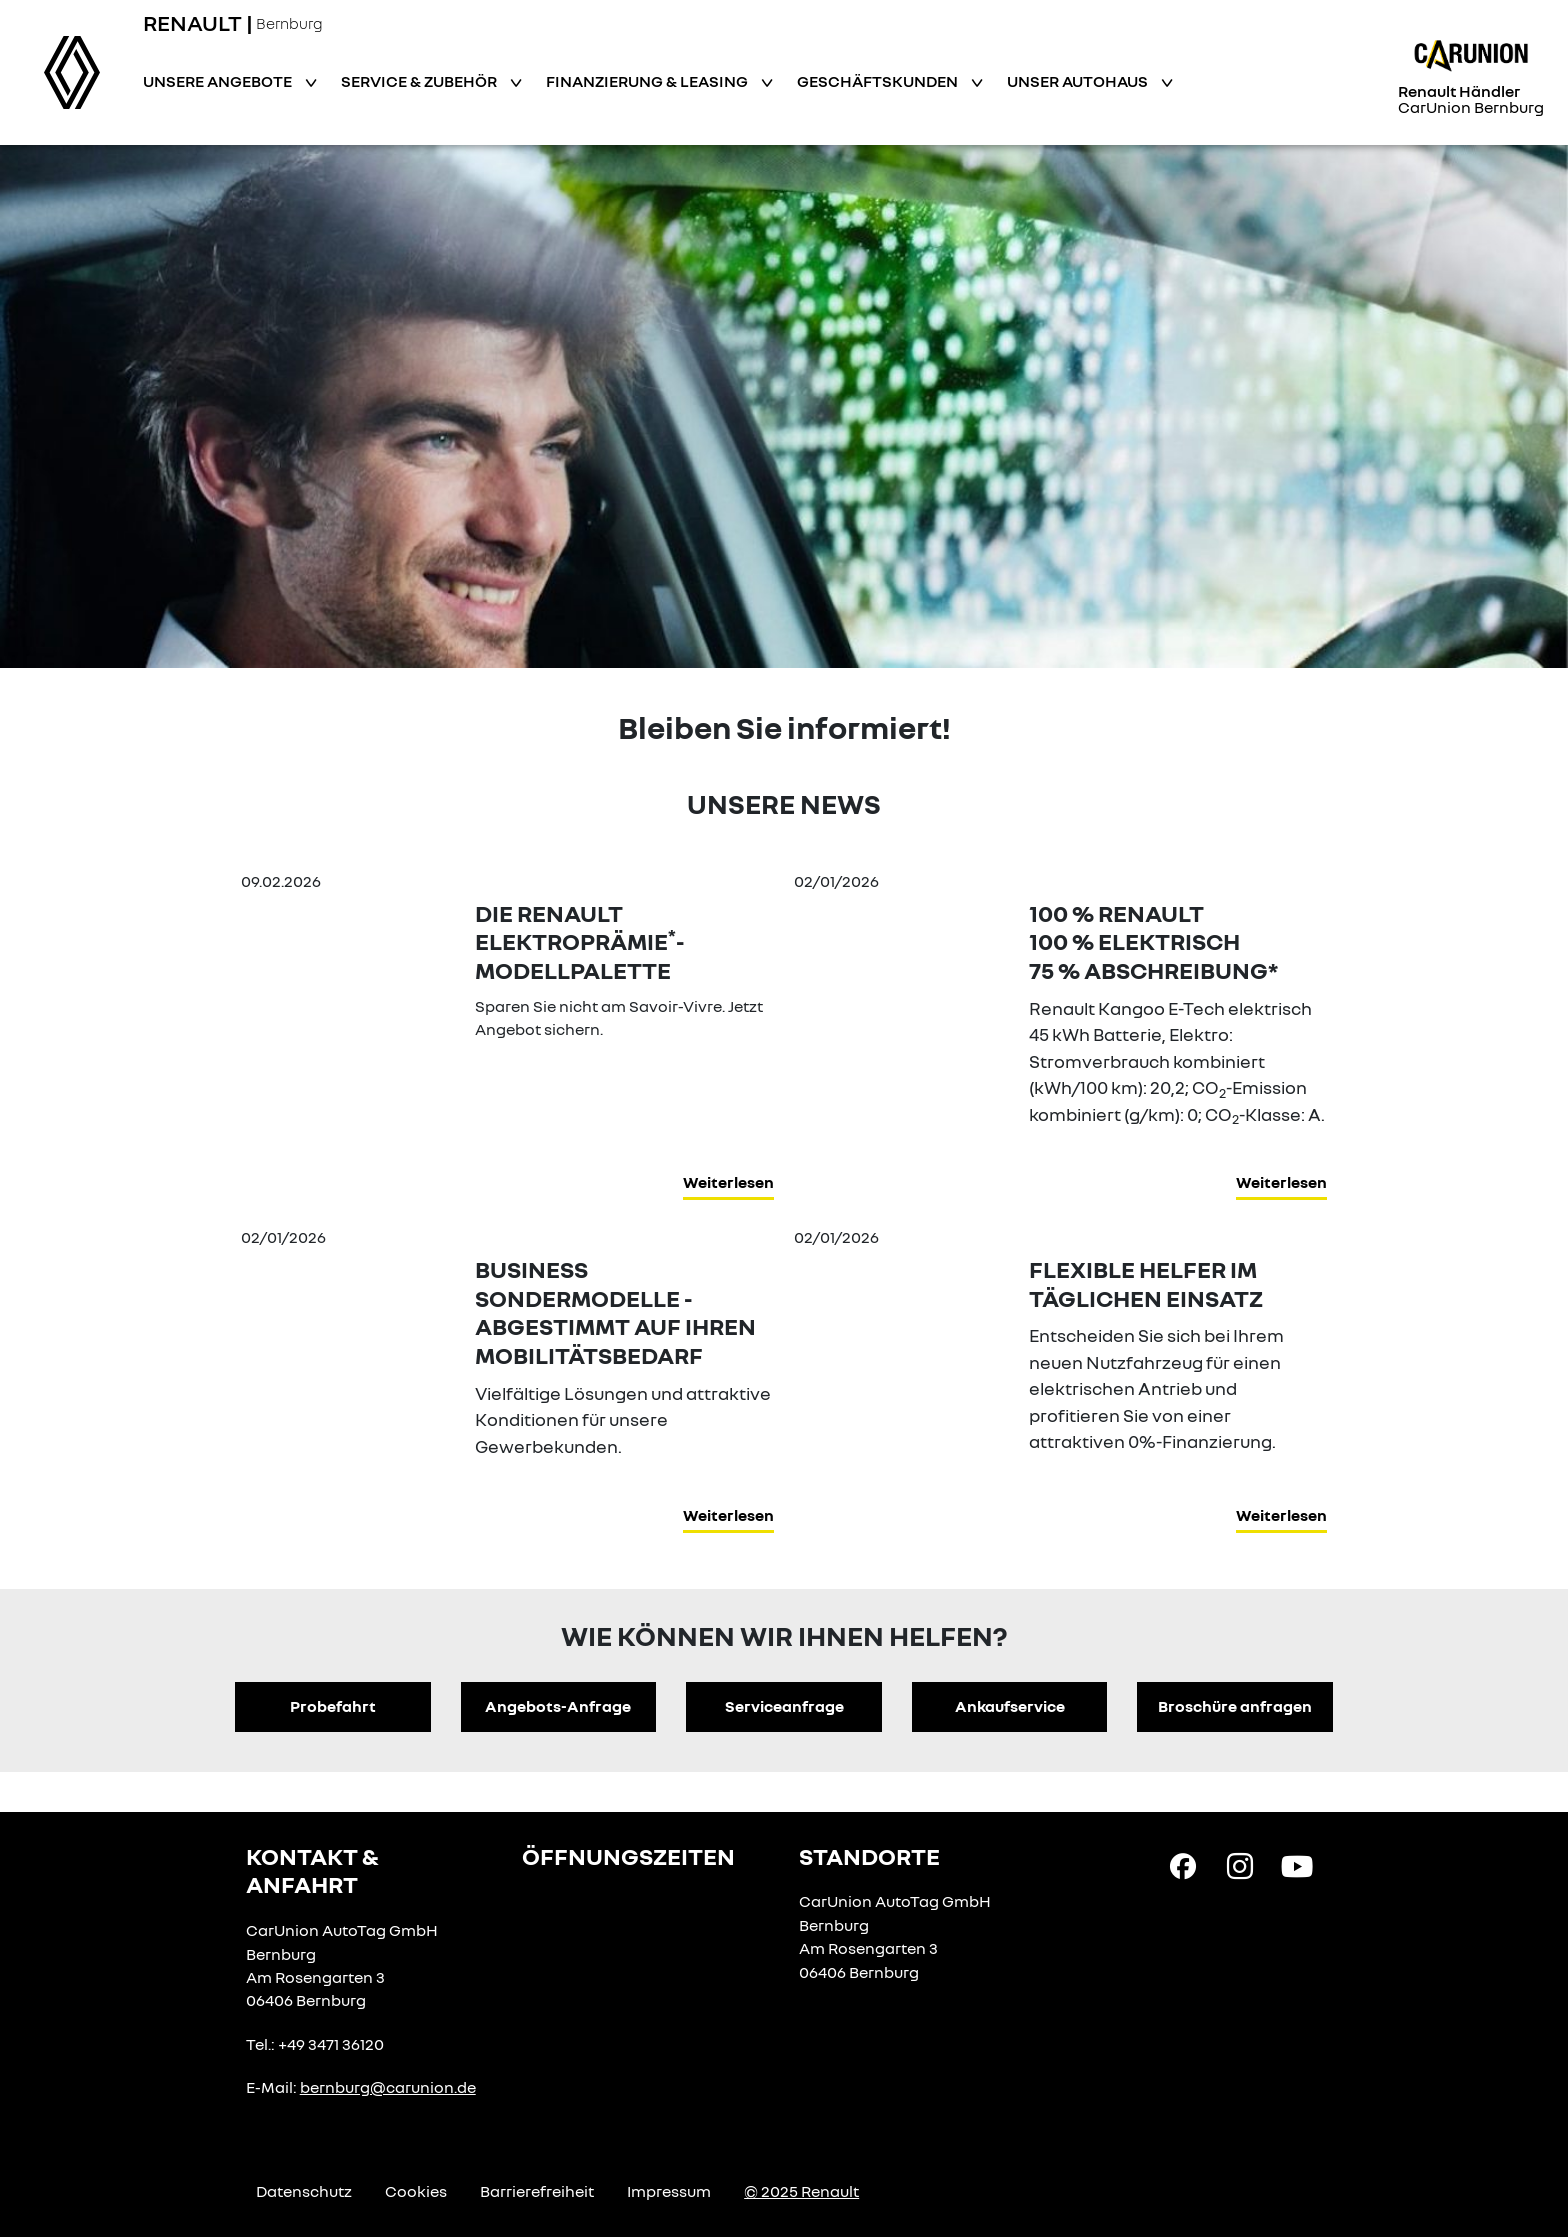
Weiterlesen (728, 1182)
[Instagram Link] (1240, 1864)
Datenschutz (304, 2191)
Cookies (416, 2191)
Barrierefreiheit (537, 2191)
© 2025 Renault (801, 2191)
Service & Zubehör (420, 81)
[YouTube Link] (1297, 1864)
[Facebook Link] (1183, 1864)
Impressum (669, 2191)
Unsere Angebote (219, 81)
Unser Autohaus (1079, 81)
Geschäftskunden (879, 81)
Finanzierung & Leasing (648, 81)
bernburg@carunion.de (388, 2087)
